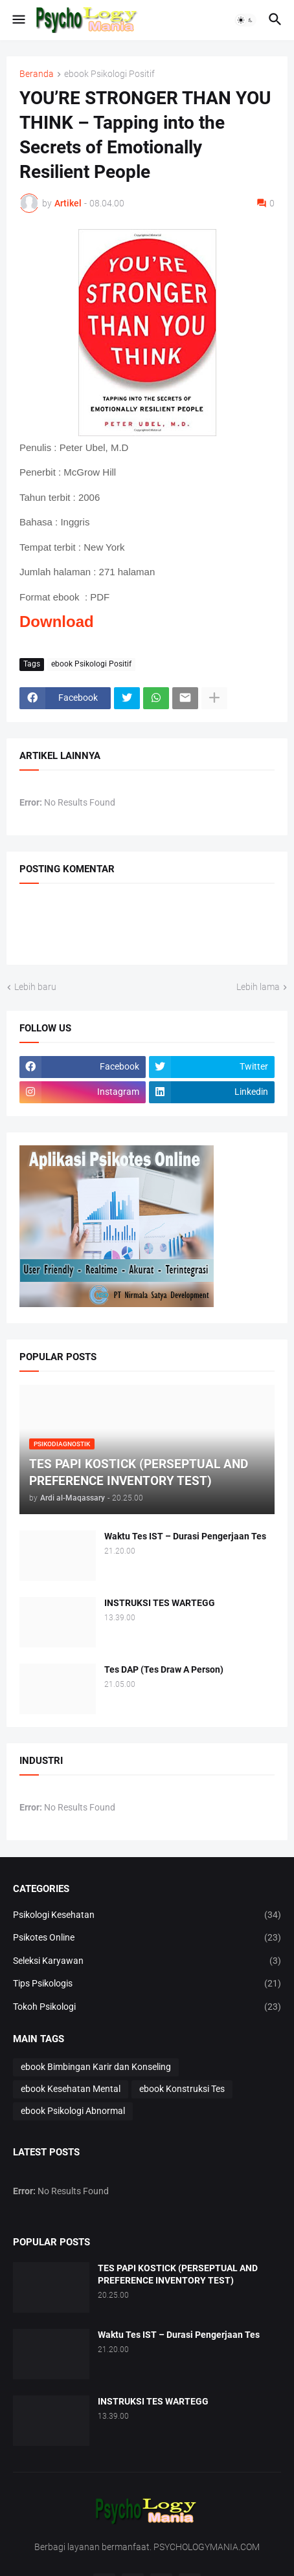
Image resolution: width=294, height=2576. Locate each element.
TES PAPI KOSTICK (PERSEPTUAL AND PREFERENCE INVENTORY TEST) (178, 2274)
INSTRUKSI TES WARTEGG (159, 1603)
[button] (18, 20)
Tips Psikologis (147, 1983)
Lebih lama (258, 987)
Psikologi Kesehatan (147, 1915)
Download (56, 621)
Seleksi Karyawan (147, 1961)
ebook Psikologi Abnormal (73, 2111)
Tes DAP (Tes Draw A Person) (163, 1669)
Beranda (36, 74)
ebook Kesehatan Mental (70, 2089)
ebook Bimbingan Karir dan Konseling (96, 2067)
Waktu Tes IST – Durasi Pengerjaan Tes (185, 1536)
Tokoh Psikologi (147, 2007)
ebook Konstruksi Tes (182, 2089)
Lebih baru (35, 987)
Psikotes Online (147, 1938)
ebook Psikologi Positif (109, 74)
